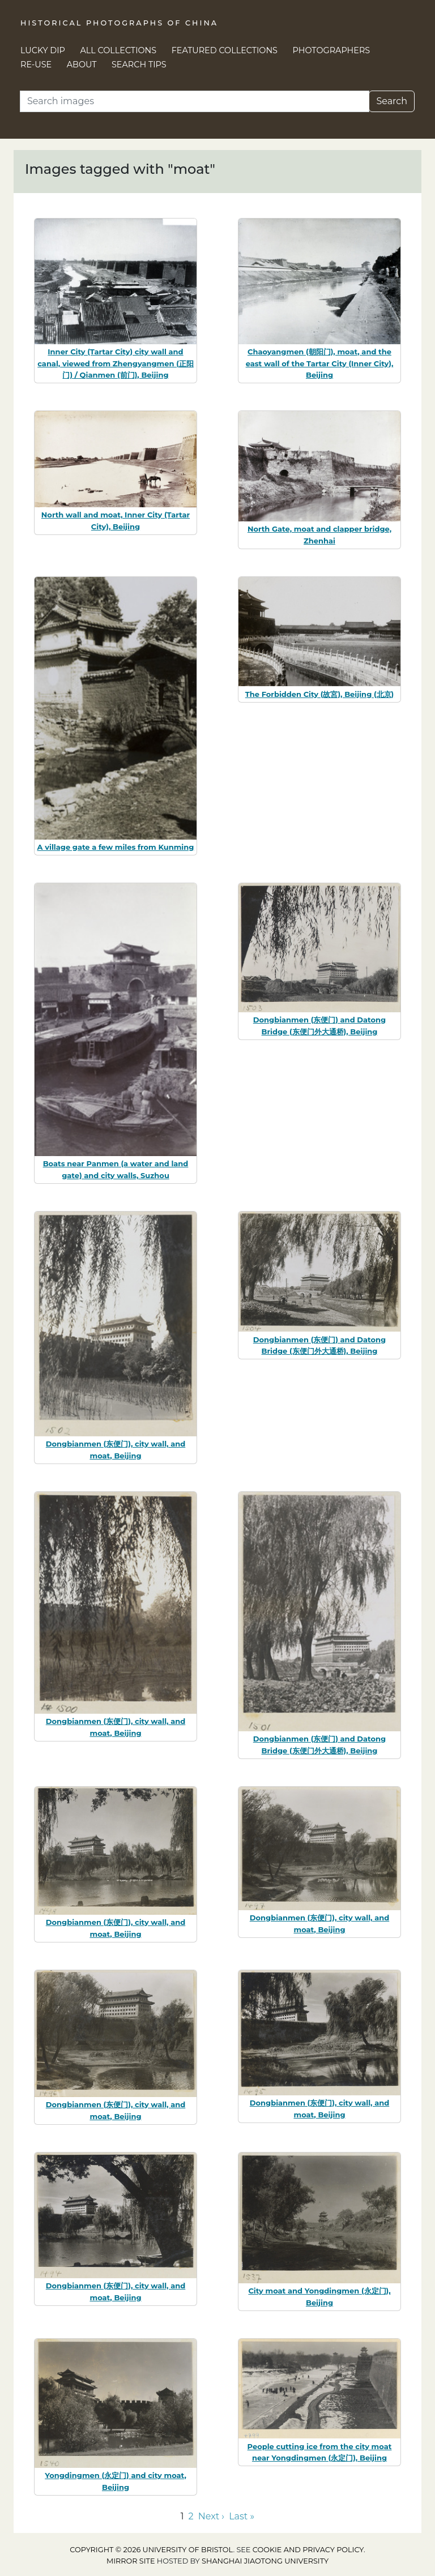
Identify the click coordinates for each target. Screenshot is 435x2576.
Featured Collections (225, 50)
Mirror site (130, 2561)
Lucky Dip (42, 50)
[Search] (194, 101)
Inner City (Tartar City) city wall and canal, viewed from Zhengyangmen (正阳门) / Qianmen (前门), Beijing (115, 363)
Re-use (36, 64)
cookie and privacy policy (308, 2549)
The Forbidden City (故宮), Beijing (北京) (319, 694)
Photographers (331, 50)
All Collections (118, 50)
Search (391, 101)
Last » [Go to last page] (241, 2516)
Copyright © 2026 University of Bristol (151, 2549)
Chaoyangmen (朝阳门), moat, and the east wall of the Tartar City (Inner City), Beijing (320, 363)
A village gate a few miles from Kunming (115, 846)
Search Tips (139, 64)
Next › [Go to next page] (211, 2516)
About (82, 64)
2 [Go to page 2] (191, 2516)
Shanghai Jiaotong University (265, 2561)
